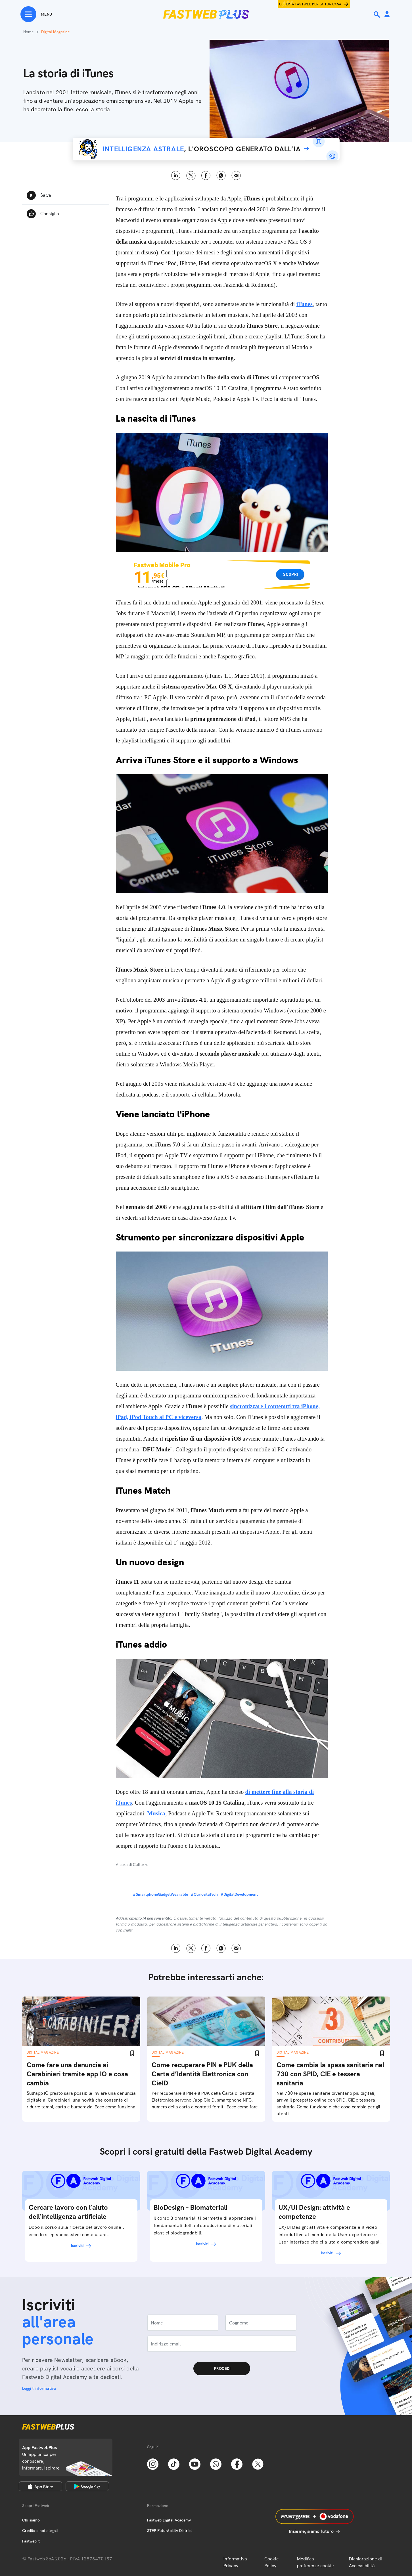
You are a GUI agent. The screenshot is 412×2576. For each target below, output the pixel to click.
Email (236, 175)
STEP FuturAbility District (169, 2530)
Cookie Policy (271, 2562)
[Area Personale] (387, 15)
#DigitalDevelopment (239, 1894)
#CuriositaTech (204, 1894)
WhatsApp (221, 175)
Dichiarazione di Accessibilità (365, 2562)
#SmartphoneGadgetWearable (160, 1894)
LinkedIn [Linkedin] (176, 175)
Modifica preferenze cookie (315, 2562)
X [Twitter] (191, 175)
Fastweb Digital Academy (169, 2520)
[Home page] (206, 14)
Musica (156, 1813)
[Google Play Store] (87, 2486)
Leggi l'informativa (39, 2388)
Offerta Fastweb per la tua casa (310, 4)
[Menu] (36, 14)
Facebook (206, 175)
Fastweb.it (31, 2541)
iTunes (304, 304)
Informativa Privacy (235, 2562)
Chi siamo (31, 2520)
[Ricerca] (377, 14)
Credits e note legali (40, 2530)
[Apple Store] (40, 2486)
